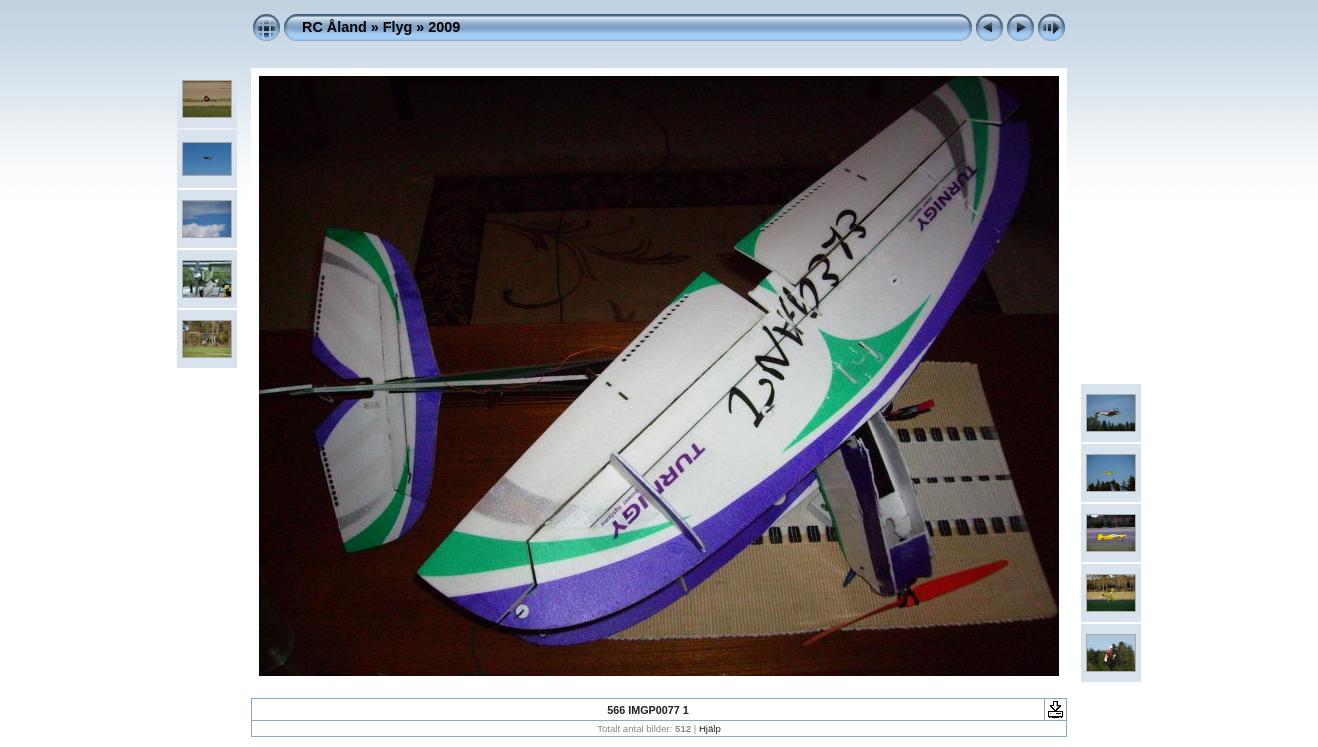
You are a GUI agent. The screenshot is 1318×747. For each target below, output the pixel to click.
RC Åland (334, 27)
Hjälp (710, 728)
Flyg (398, 27)
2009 (444, 27)
